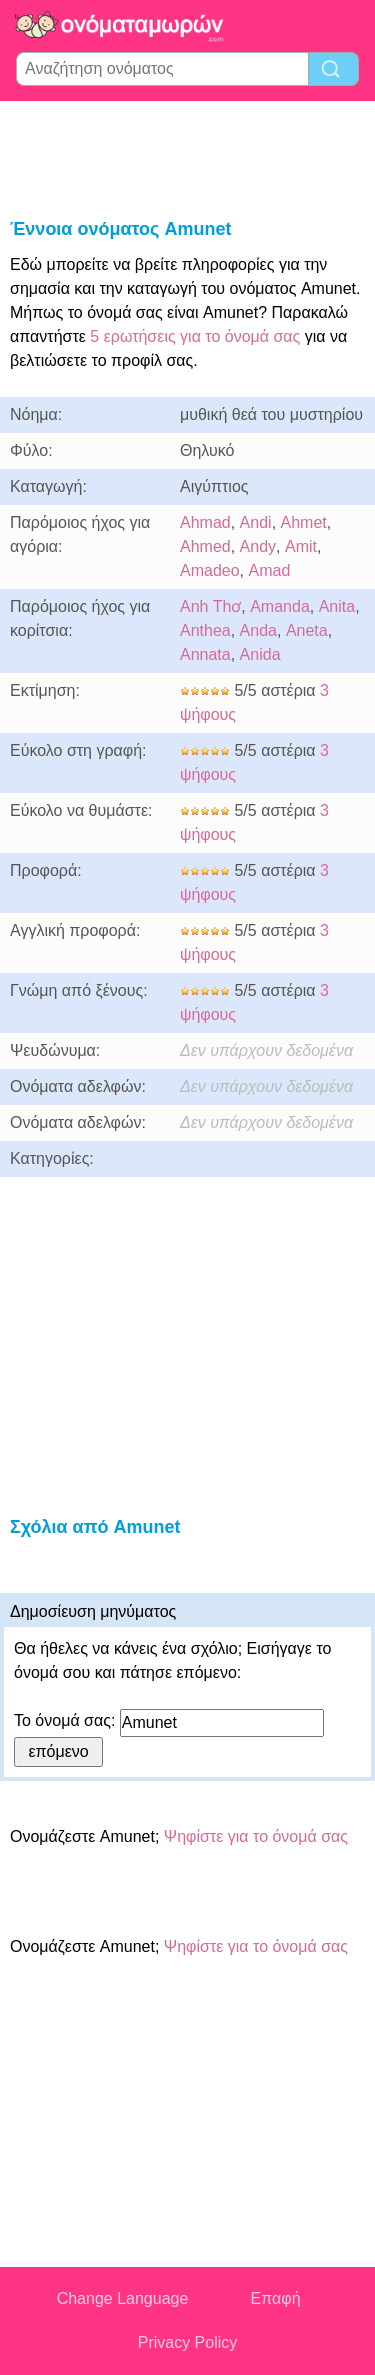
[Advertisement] (188, 156)
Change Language (123, 2298)
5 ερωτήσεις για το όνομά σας (193, 336)
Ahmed (205, 546)
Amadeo (210, 570)
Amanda (280, 606)
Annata (205, 654)
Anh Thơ (210, 606)
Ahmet (304, 522)
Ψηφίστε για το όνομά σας (256, 1836)
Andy (258, 546)
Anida (260, 654)
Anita (337, 606)
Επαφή (276, 2298)
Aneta (307, 630)
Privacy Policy (188, 2342)
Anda (258, 630)
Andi (256, 522)
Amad (269, 570)
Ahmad (205, 522)
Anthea (205, 630)
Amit (301, 546)
